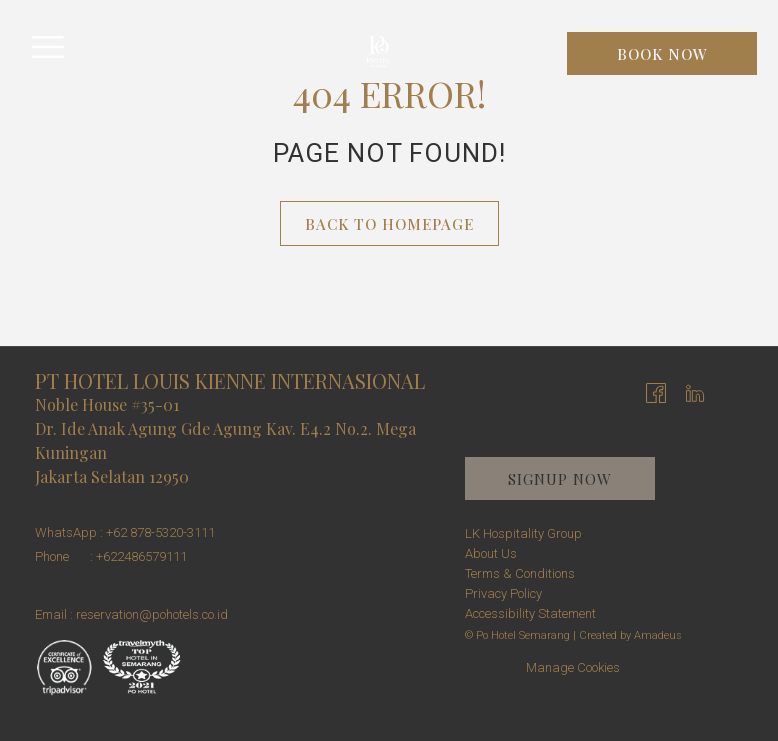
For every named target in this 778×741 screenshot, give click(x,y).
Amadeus (658, 635)
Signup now (560, 479)
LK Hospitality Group (523, 533)
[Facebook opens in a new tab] (656, 391)
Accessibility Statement (530, 613)
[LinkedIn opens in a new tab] (695, 391)
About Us (491, 553)
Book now (662, 54)
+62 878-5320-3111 (160, 532)
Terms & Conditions (520, 573)
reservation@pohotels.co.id (152, 614)
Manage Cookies (573, 667)
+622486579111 (141, 556)
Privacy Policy (503, 593)
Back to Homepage (389, 224)
